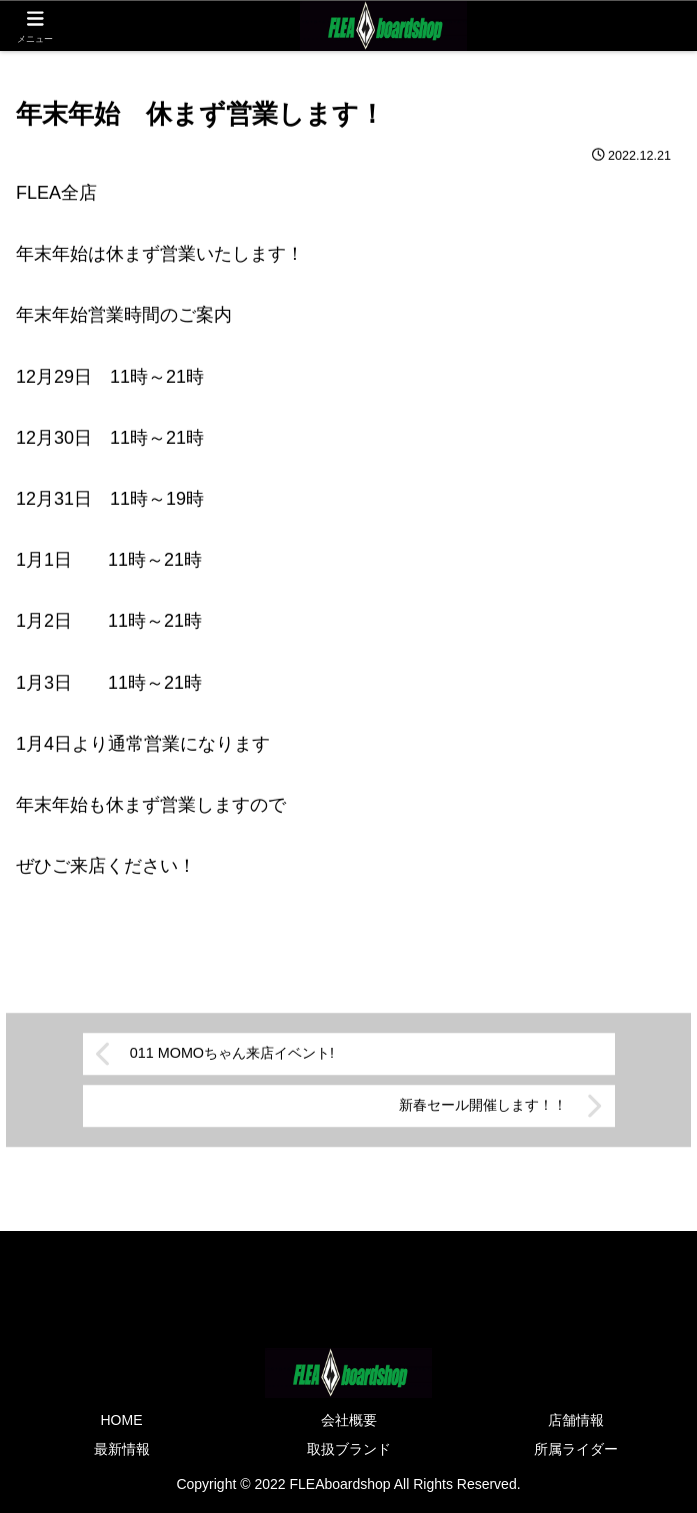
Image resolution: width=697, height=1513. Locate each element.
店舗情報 (576, 1420)
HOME (122, 1420)
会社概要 (349, 1420)
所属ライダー (576, 1449)
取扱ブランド (349, 1449)
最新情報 (122, 1449)
